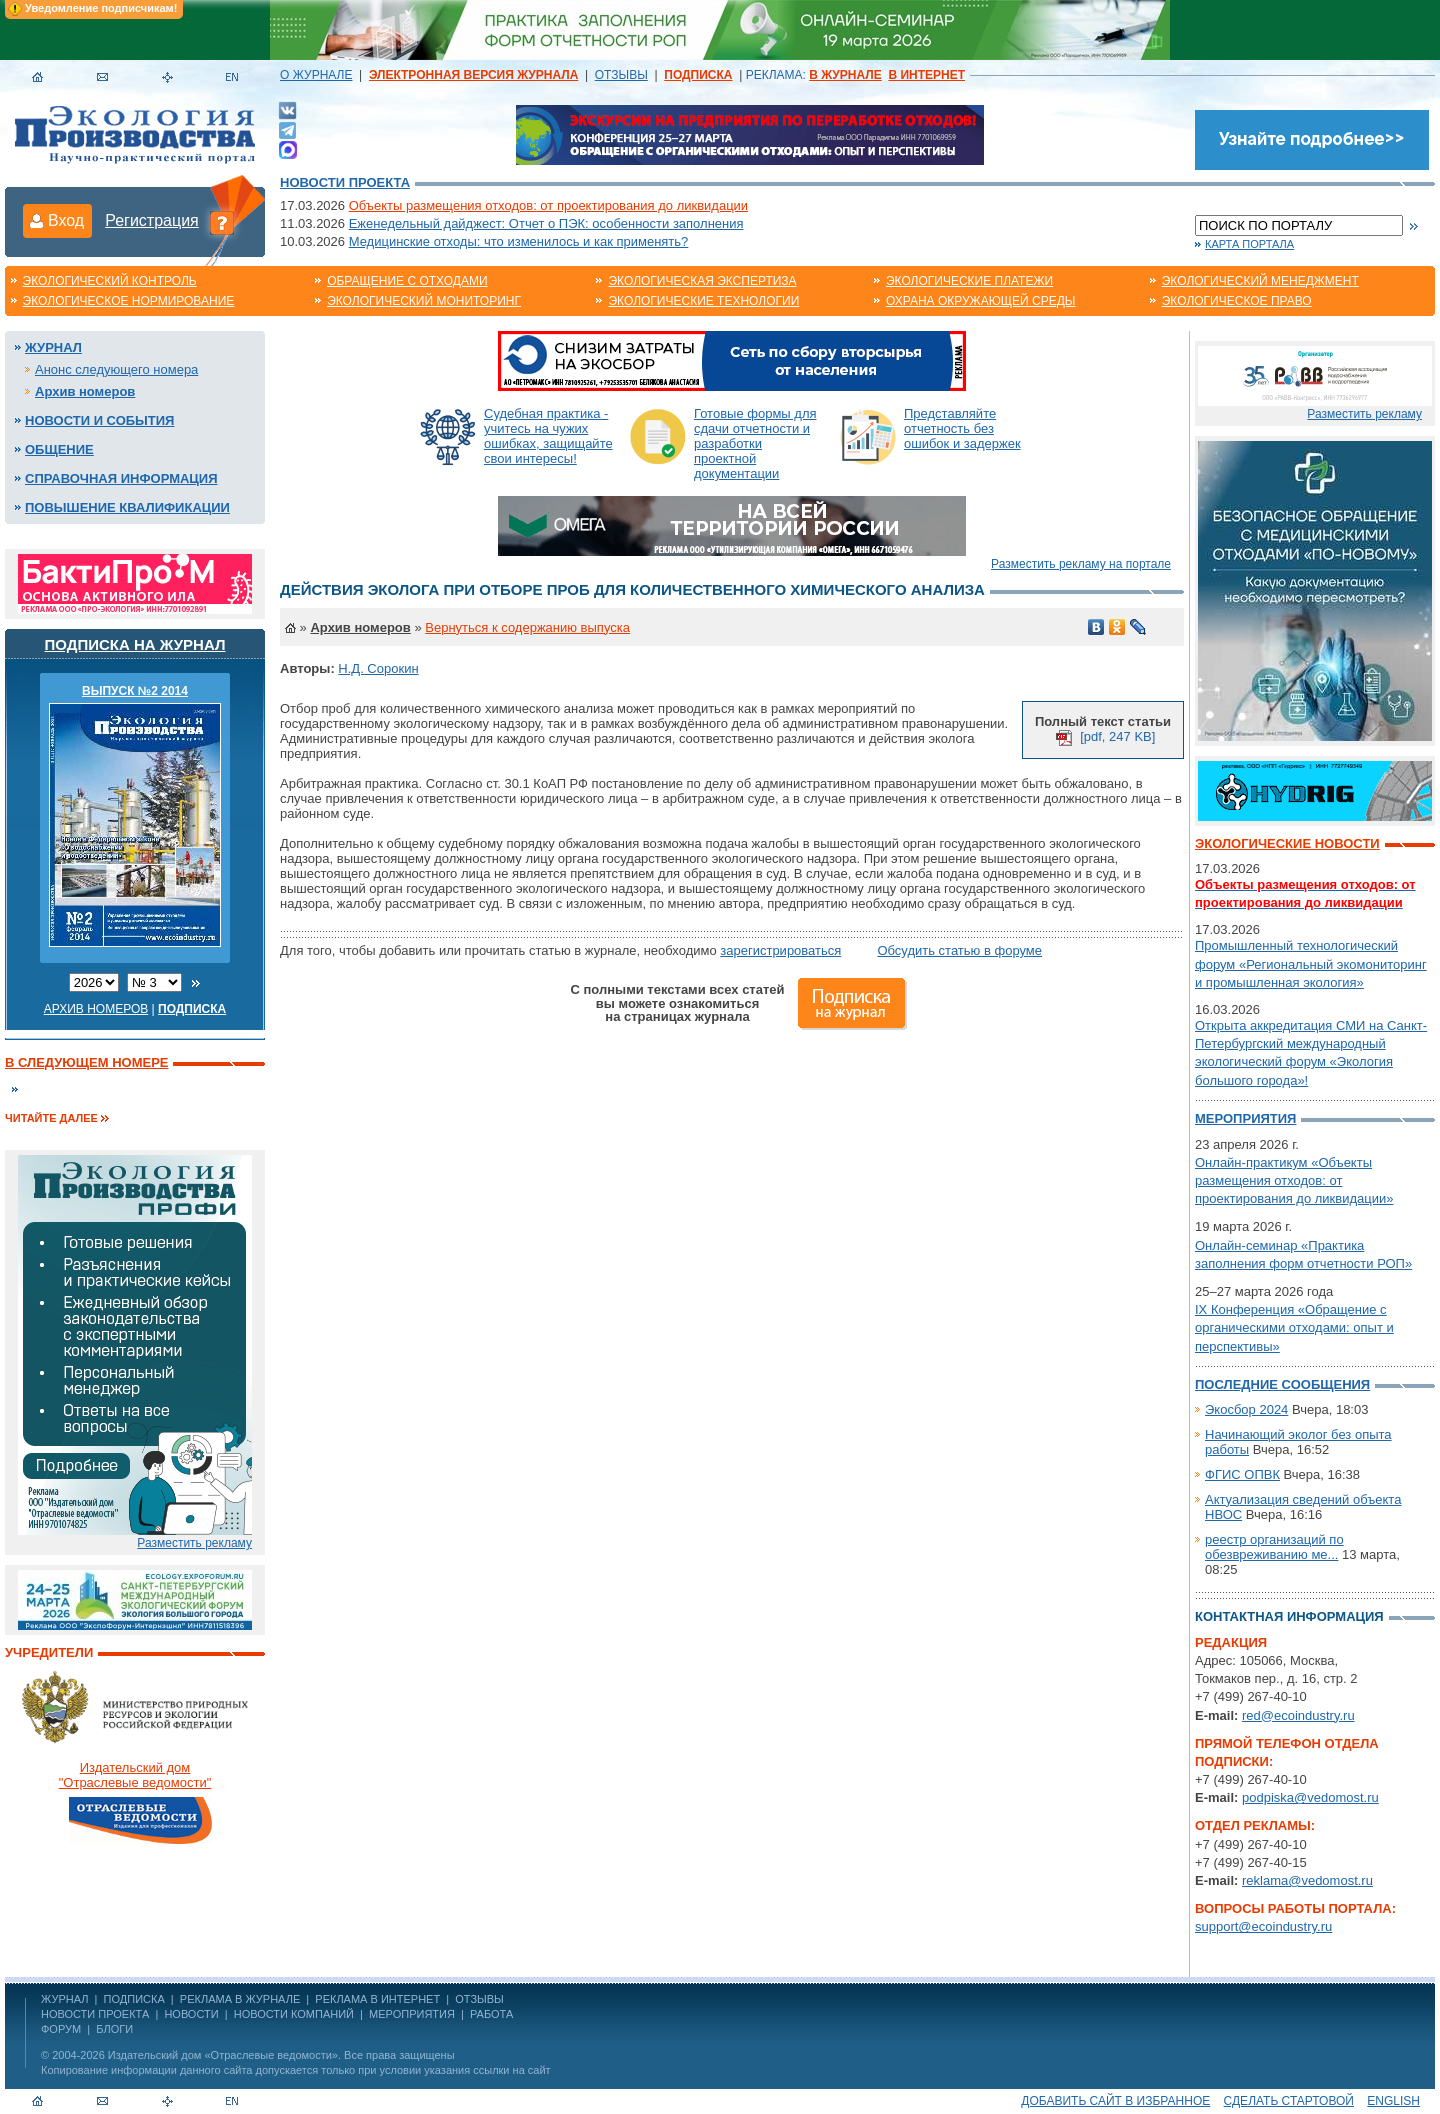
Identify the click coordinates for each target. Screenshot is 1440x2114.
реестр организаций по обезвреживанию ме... (1274, 1547)
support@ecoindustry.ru (1263, 1926)
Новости (191, 2014)
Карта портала (1249, 244)
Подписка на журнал (135, 644)
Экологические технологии (703, 301)
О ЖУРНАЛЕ (316, 75)
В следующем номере (86, 1062)
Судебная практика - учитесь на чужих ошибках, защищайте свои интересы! (548, 436)
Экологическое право (1237, 301)
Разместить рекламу (194, 1543)
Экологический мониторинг (424, 301)
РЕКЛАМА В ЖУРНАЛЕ (240, 1999)
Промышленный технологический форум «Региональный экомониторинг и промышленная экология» (1311, 963)
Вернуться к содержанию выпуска (527, 627)
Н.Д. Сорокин (378, 668)
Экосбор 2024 (1246, 1409)
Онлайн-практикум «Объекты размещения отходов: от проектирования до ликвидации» (1294, 1180)
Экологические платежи (969, 281)
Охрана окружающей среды (981, 301)
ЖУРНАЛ (64, 1999)
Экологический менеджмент (1260, 281)
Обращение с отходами (407, 281)
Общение (59, 449)
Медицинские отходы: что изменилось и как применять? (519, 241)
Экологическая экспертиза (702, 281)
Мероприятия (1245, 1118)
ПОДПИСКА (134, 1999)
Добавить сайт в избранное (1115, 2101)
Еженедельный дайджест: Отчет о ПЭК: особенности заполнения (546, 223)
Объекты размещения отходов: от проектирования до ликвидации (548, 205)
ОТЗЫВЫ (621, 75)
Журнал (53, 347)
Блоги (114, 2029)
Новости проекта (345, 182)
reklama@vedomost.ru (1307, 1880)
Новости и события (99, 420)
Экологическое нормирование (129, 301)
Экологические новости (1287, 843)
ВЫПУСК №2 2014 (135, 691)
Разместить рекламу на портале (1081, 564)
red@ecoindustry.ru (1298, 1715)
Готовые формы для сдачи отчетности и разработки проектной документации (755, 443)
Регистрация (152, 220)
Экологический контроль (110, 281)
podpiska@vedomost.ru (1310, 1797)
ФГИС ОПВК (1242, 1474)
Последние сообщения (1282, 1384)
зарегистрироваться (780, 950)
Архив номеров (85, 391)
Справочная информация (121, 478)
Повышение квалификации (127, 507)
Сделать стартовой (1289, 2101)
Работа (491, 2014)
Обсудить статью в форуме (959, 950)
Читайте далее (51, 1118)
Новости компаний (294, 2014)
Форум (61, 2029)
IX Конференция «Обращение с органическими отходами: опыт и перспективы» (1294, 1327)
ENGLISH (1393, 2101)
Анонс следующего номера (116, 369)
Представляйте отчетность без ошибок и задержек (962, 428)
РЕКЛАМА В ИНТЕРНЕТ (377, 1999)
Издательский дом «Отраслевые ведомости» (223, 2055)
